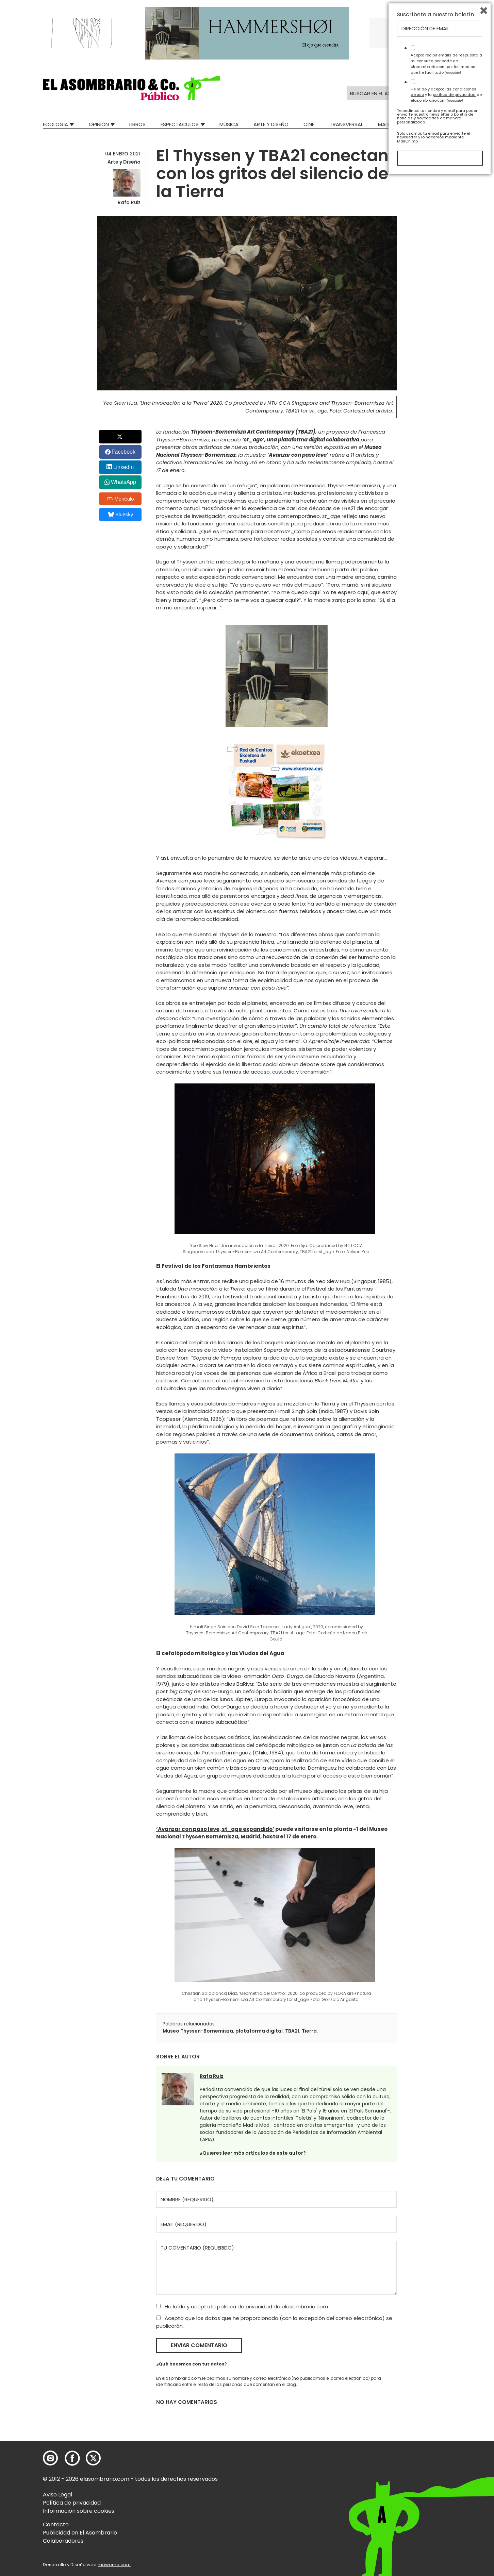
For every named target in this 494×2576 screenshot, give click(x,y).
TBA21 (292, 2030)
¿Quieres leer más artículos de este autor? (253, 2153)
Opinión (99, 124)
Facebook (123, 452)
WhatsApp (123, 482)
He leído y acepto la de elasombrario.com (242, 2306)
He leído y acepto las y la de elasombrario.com (446, 2493)
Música (228, 124)
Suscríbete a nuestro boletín (435, 2413)
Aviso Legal (57, 2494)
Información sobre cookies (78, 2511)
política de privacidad (245, 2306)
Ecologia (55, 124)
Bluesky (120, 514)
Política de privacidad (72, 2503)
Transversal (346, 124)
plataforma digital (259, 2030)
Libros (137, 124)
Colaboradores (63, 2541)
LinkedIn (123, 467)
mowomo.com (114, 2564)
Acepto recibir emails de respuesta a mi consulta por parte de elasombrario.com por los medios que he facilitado (446, 2462)
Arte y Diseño (271, 124)
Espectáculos (180, 124)
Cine (308, 124)
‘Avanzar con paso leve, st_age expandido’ (215, 1829)
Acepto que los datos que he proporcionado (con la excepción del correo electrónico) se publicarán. (274, 2321)
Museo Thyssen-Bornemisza (198, 2030)
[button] (131, 88)
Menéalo (121, 498)
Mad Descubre (396, 124)
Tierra (309, 2030)
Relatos (440, 124)
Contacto (56, 2524)
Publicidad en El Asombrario (80, 2533)
